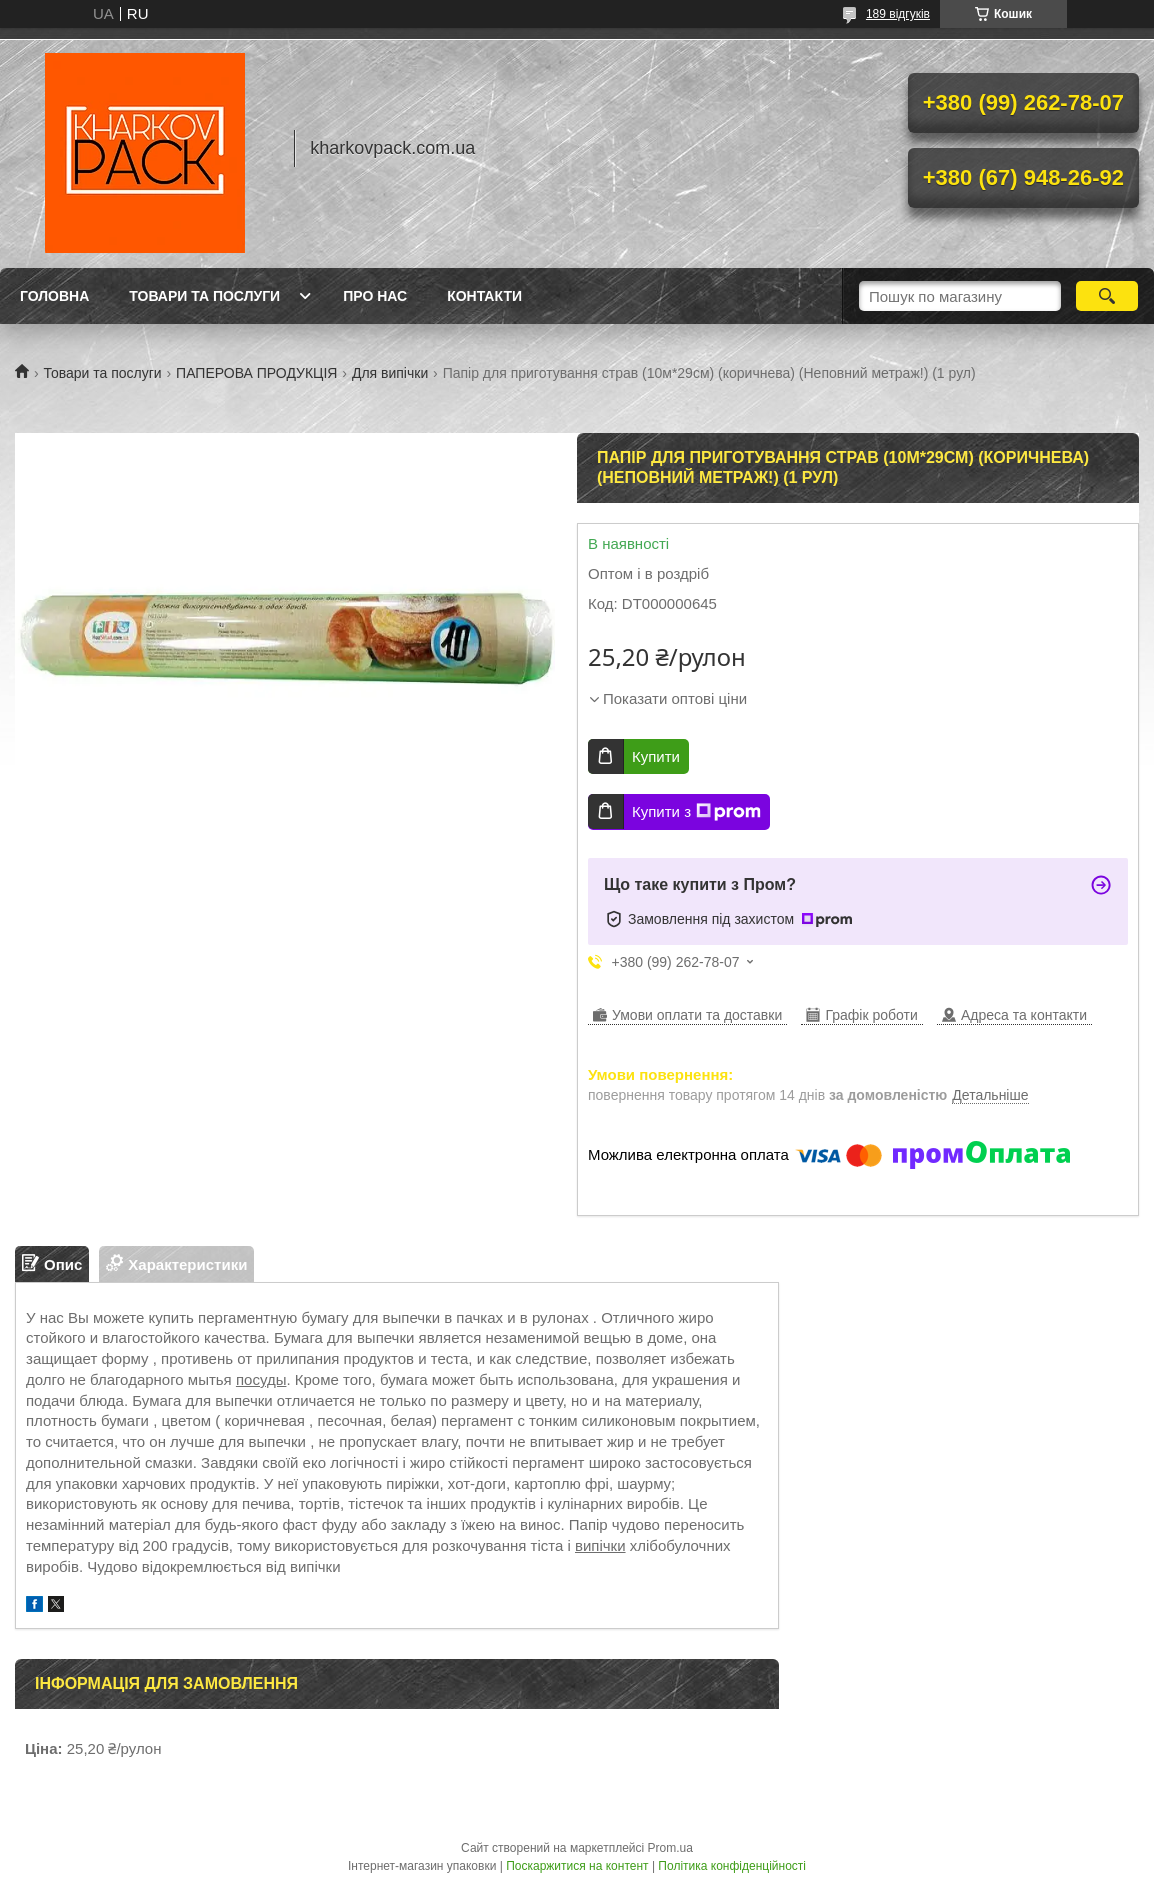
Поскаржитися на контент (577, 1866)
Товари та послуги (204, 296)
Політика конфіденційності (732, 1866)
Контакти (484, 296)
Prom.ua (670, 1848)
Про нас (375, 296)
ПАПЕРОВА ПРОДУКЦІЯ (256, 373)
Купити (656, 756)
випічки (600, 1545)
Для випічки (390, 373)
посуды (261, 1379)
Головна (54, 296)
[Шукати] (1107, 296)
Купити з (696, 812)
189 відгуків (898, 14)
